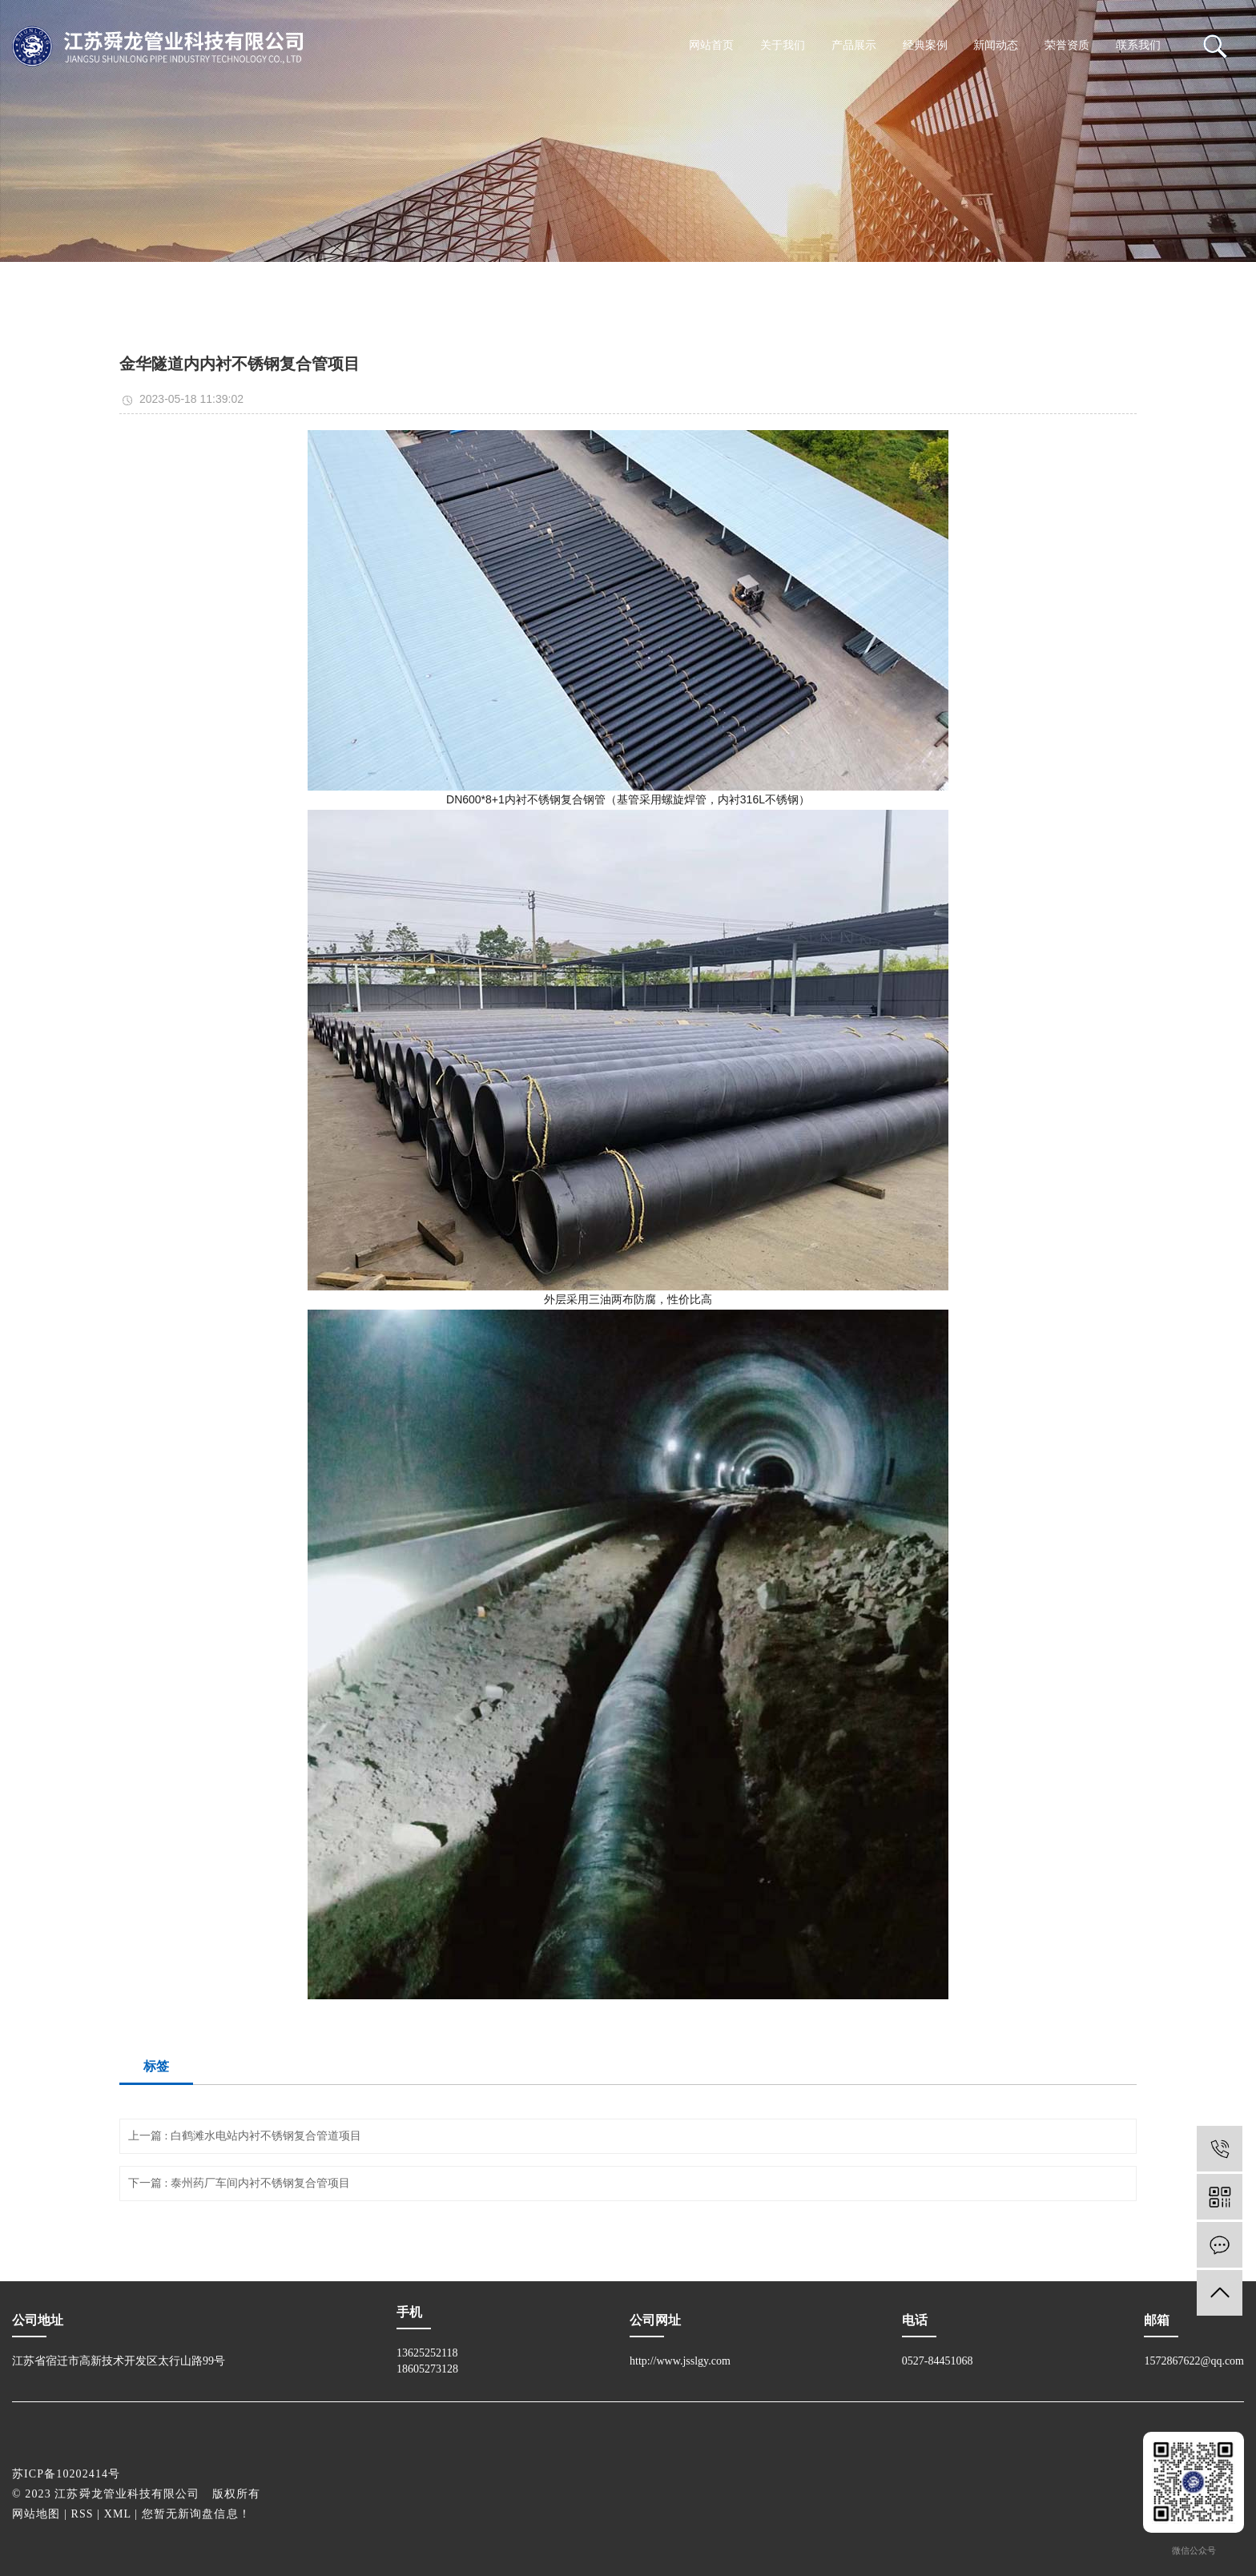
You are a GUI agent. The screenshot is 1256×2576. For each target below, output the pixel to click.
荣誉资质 (1067, 45)
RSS (82, 2514)
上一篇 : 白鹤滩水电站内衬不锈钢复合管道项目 (244, 2136)
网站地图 (36, 2514)
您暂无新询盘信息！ (196, 2514)
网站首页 (711, 45)
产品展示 (853, 45)
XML (117, 2514)
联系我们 (1138, 45)
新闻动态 (995, 45)
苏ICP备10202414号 (66, 2474)
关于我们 (782, 45)
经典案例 (925, 45)
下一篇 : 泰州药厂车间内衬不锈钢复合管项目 (239, 2183)
